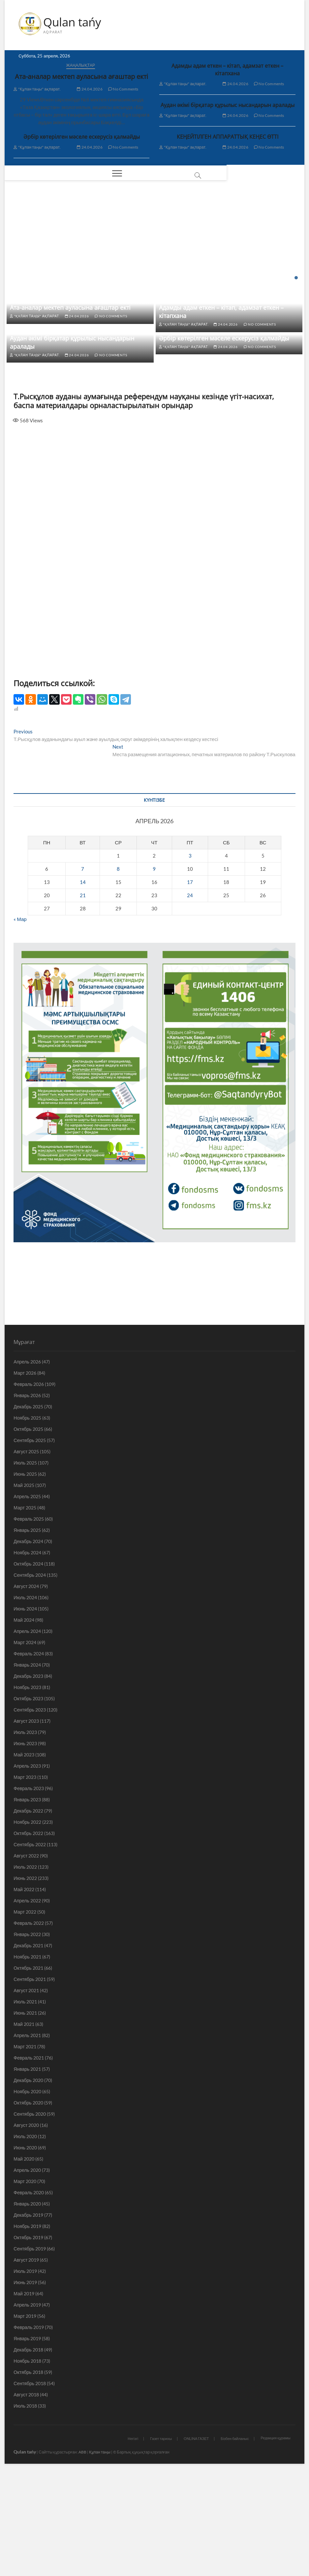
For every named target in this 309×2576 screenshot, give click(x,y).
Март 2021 (25, 2149)
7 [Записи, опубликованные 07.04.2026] (82, 971)
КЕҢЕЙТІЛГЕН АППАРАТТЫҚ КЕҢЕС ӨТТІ (227, 137)
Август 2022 (26, 1958)
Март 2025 (25, 1610)
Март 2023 (25, 1880)
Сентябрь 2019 (30, 2351)
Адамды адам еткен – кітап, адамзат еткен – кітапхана (227, 69)
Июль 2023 (25, 1835)
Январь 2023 (27, 1902)
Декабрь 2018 (28, 2452)
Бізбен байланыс (235, 2541)
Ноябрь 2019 (27, 2329)
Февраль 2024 (29, 1756)
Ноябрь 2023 (27, 1790)
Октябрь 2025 (28, 1532)
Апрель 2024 (27, 1734)
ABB (82, 2554)
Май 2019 (24, 2396)
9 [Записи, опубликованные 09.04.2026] (154, 971)
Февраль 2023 (29, 1891)
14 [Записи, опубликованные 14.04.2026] (83, 984)
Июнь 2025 (25, 1576)
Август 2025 (26, 1554)
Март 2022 (25, 2014)
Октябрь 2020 (28, 2205)
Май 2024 (24, 1722)
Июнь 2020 (25, 2250)
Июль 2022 (25, 1969)
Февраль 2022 (29, 2026)
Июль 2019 (25, 2374)
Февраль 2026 (29, 1487)
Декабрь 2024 (28, 1644)
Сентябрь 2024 (30, 1677)
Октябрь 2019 (28, 2340)
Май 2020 (24, 2261)
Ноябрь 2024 (27, 1655)
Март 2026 (25, 1475)
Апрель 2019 (27, 2407)
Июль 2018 (25, 2508)
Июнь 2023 (25, 1846)
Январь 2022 (27, 2037)
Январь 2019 (27, 2441)
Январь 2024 (27, 1767)
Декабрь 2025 (28, 1509)
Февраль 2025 (29, 1621)
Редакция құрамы (275, 2540)
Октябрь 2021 (28, 2070)
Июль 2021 (25, 2104)
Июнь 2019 (25, 2385)
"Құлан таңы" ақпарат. (37, 89)
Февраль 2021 (29, 2160)
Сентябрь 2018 (30, 2486)
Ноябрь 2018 (27, 2463)
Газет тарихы (161, 2541)
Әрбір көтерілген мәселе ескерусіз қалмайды (81, 137)
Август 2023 (26, 1823)
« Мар (20, 1021)
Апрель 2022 (27, 2003)
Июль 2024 (25, 1700)
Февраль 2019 (29, 2430)
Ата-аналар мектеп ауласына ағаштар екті (81, 76)
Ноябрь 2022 (27, 1924)
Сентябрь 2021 (30, 2082)
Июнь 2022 (25, 1981)
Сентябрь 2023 (30, 1812)
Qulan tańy (73, 22)
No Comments (123, 89)
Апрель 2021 (27, 2138)
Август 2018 (26, 2497)
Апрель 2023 (27, 1868)
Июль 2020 (25, 2239)
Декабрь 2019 (28, 2317)
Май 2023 (24, 1857)
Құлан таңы (99, 2554)
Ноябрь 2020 (27, 2194)
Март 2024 (25, 1745)
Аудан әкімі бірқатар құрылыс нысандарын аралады (227, 105)
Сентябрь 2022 (30, 1947)
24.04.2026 (89, 89)
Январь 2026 (27, 1498)
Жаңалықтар (80, 65)
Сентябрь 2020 (30, 2216)
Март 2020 (25, 2284)
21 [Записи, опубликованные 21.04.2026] (83, 998)
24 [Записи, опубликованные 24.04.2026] (190, 998)
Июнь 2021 (25, 2115)
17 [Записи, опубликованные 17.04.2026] (190, 984)
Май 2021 (24, 2127)
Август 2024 (26, 1689)
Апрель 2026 (27, 1464)
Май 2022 (24, 1992)
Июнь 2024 (25, 1711)
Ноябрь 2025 (27, 1520)
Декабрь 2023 (28, 1779)
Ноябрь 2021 (27, 2059)
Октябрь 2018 (28, 2475)
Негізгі (133, 2541)
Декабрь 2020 (28, 2183)
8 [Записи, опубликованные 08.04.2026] (118, 971)
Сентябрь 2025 (30, 1543)
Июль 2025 (25, 1565)
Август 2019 (26, 2362)
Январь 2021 (27, 2171)
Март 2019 (25, 2418)
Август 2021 (26, 2093)
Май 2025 (24, 1588)
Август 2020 (26, 2228)
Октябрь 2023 (28, 1801)
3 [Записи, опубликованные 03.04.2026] (190, 958)
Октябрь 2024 (28, 1666)
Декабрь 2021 (28, 2048)
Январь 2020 (27, 2306)
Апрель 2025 (27, 1599)
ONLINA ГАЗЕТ (196, 2541)
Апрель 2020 (27, 2273)
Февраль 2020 (29, 2295)
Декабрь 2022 (28, 1913)
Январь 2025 (27, 1633)
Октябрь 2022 (28, 1936)
